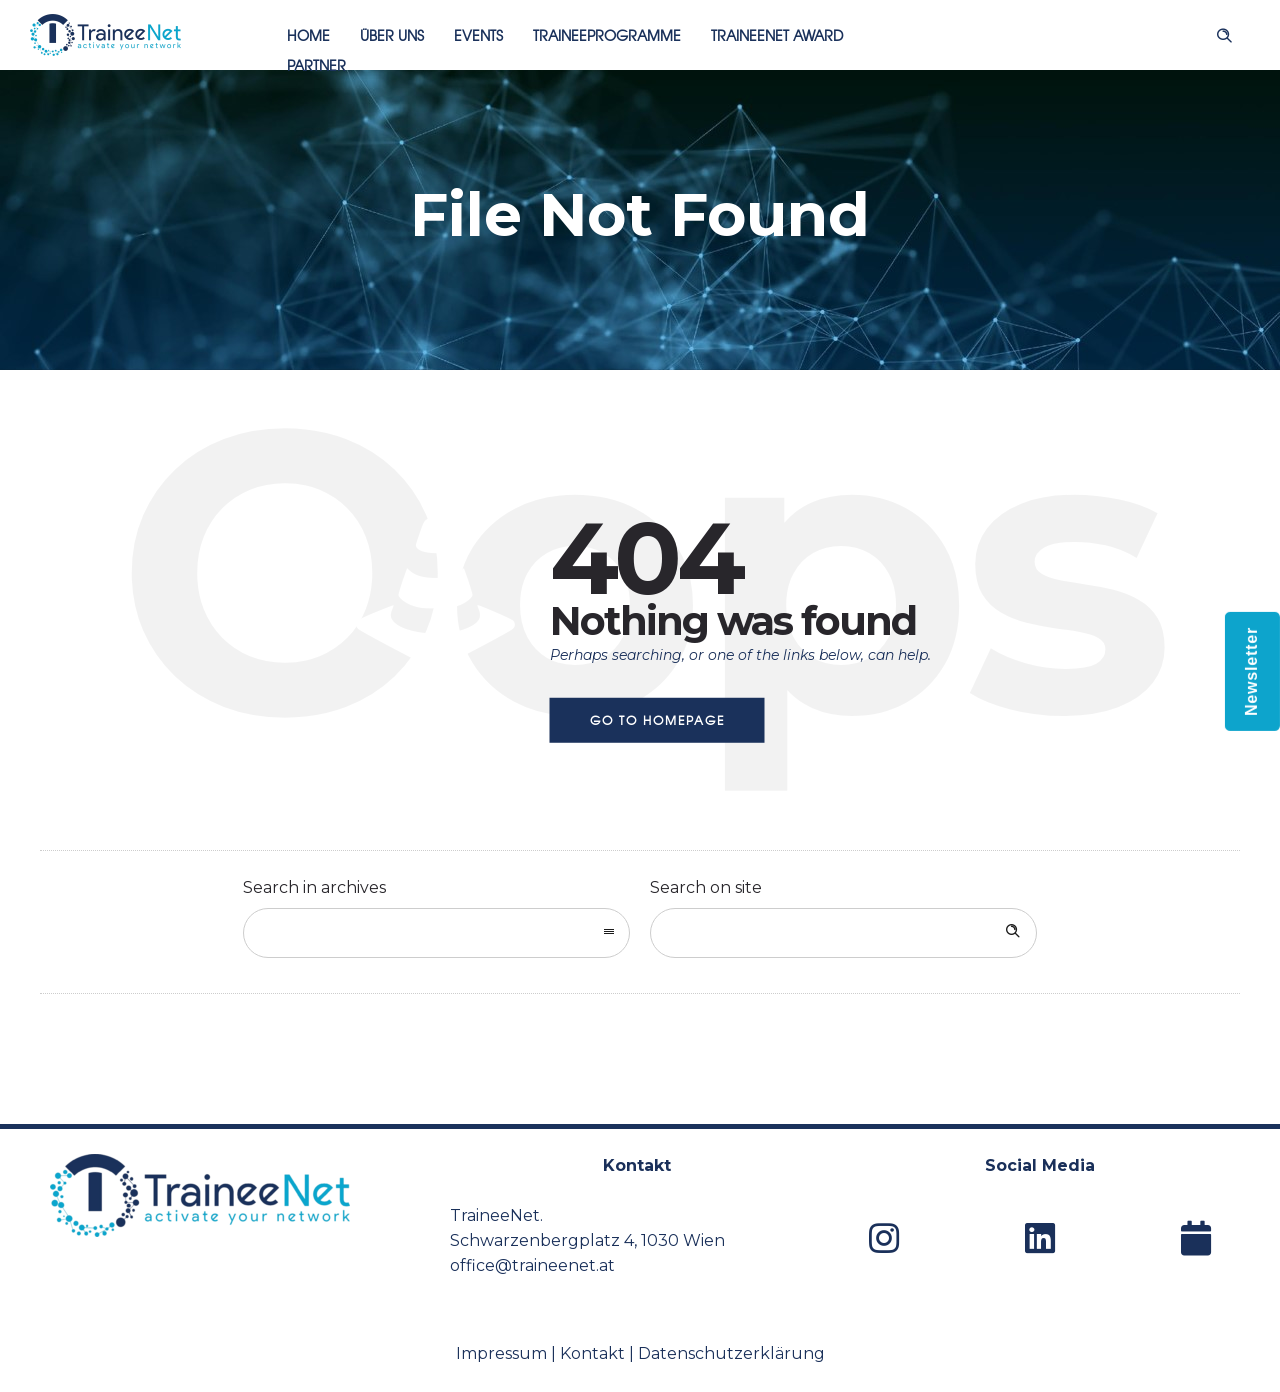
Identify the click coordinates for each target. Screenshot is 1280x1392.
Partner (316, 65)
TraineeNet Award (777, 35)
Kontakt (592, 1353)
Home (308, 35)
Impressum (501, 1353)
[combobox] (436, 933)
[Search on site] (843, 933)
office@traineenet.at (532, 1265)
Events (478, 35)
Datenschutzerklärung (731, 1353)
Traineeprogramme (607, 35)
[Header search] (1224, 33)
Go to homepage (657, 720)
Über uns (392, 35)
